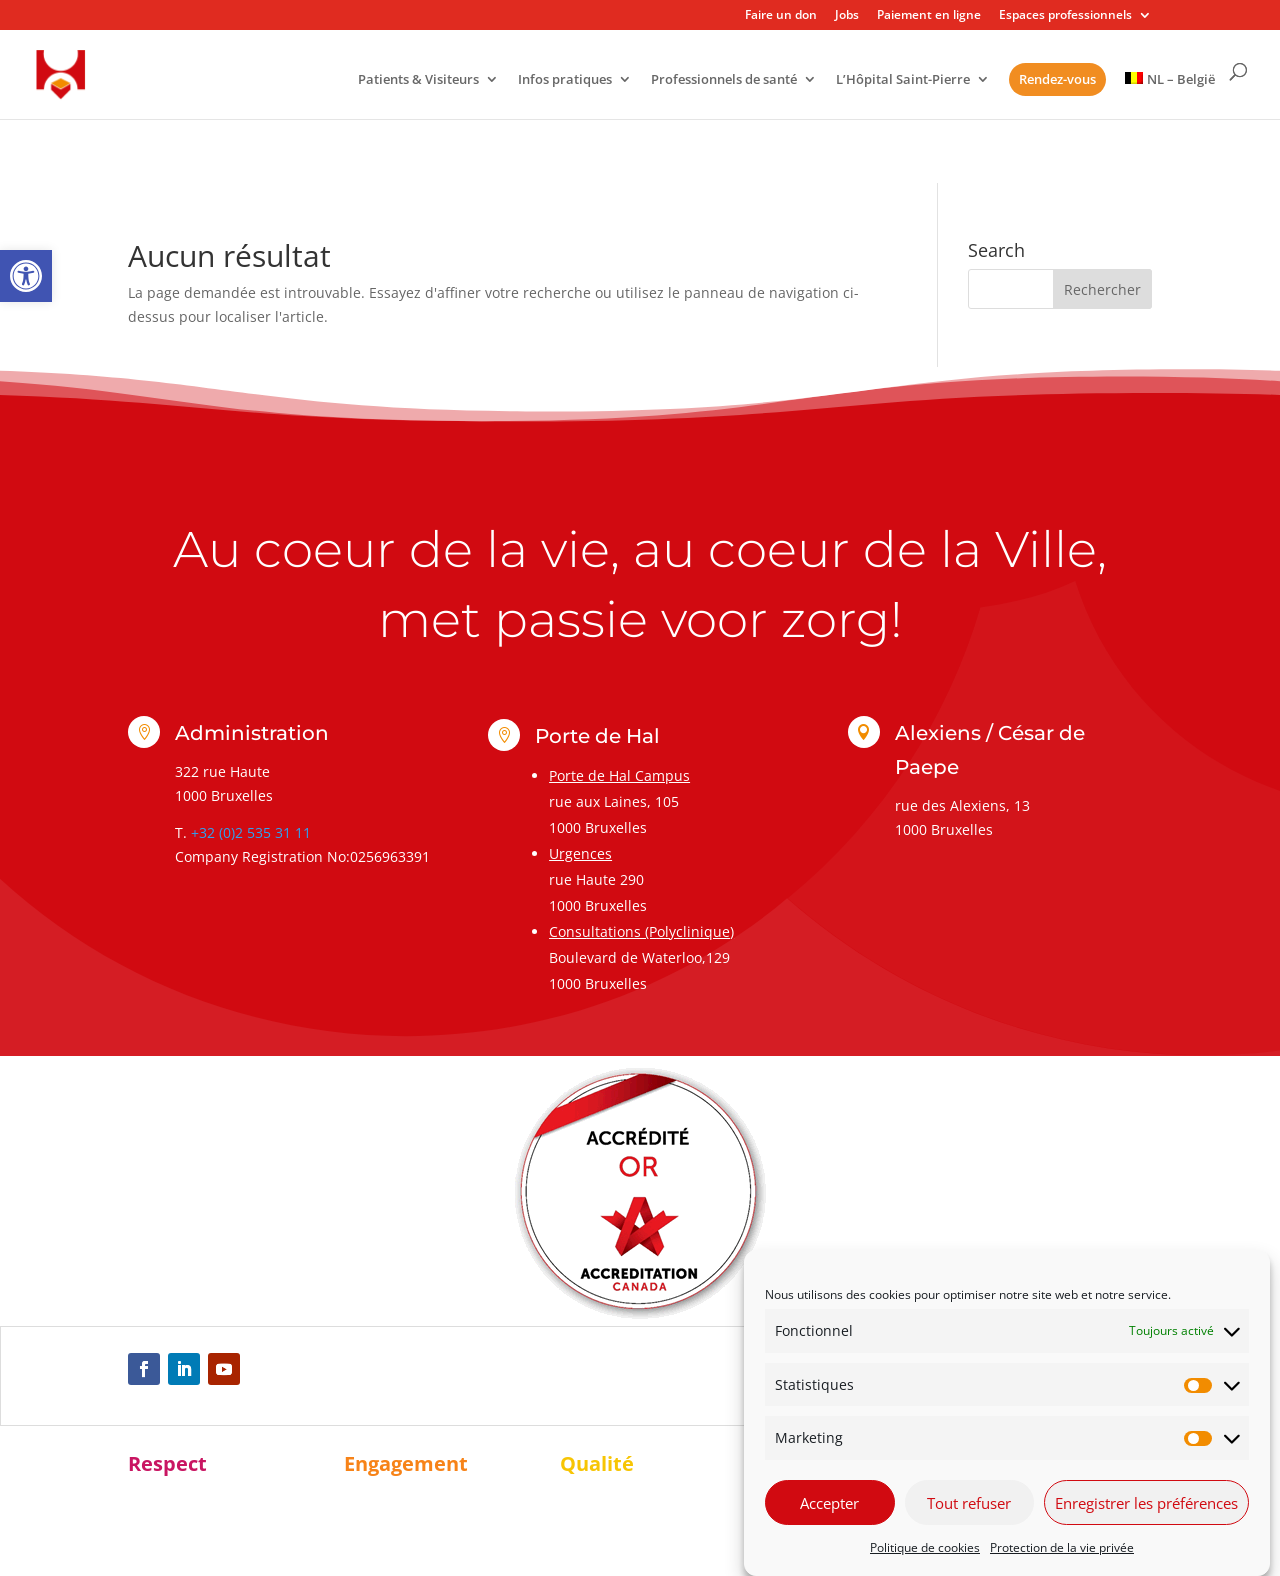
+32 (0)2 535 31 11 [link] (251, 832)
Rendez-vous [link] (1057, 79)
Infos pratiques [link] (565, 80)
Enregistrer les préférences (1146, 1505)
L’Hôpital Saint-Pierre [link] (903, 80)
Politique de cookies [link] (925, 1549)
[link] (26, 276)
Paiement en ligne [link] (929, 16)
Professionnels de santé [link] (724, 80)
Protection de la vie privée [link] (1062, 1549)
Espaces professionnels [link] (1065, 16)
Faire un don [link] (781, 16)
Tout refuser (969, 1505)
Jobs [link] (847, 16)
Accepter (829, 1505)
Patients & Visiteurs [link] (418, 80)
